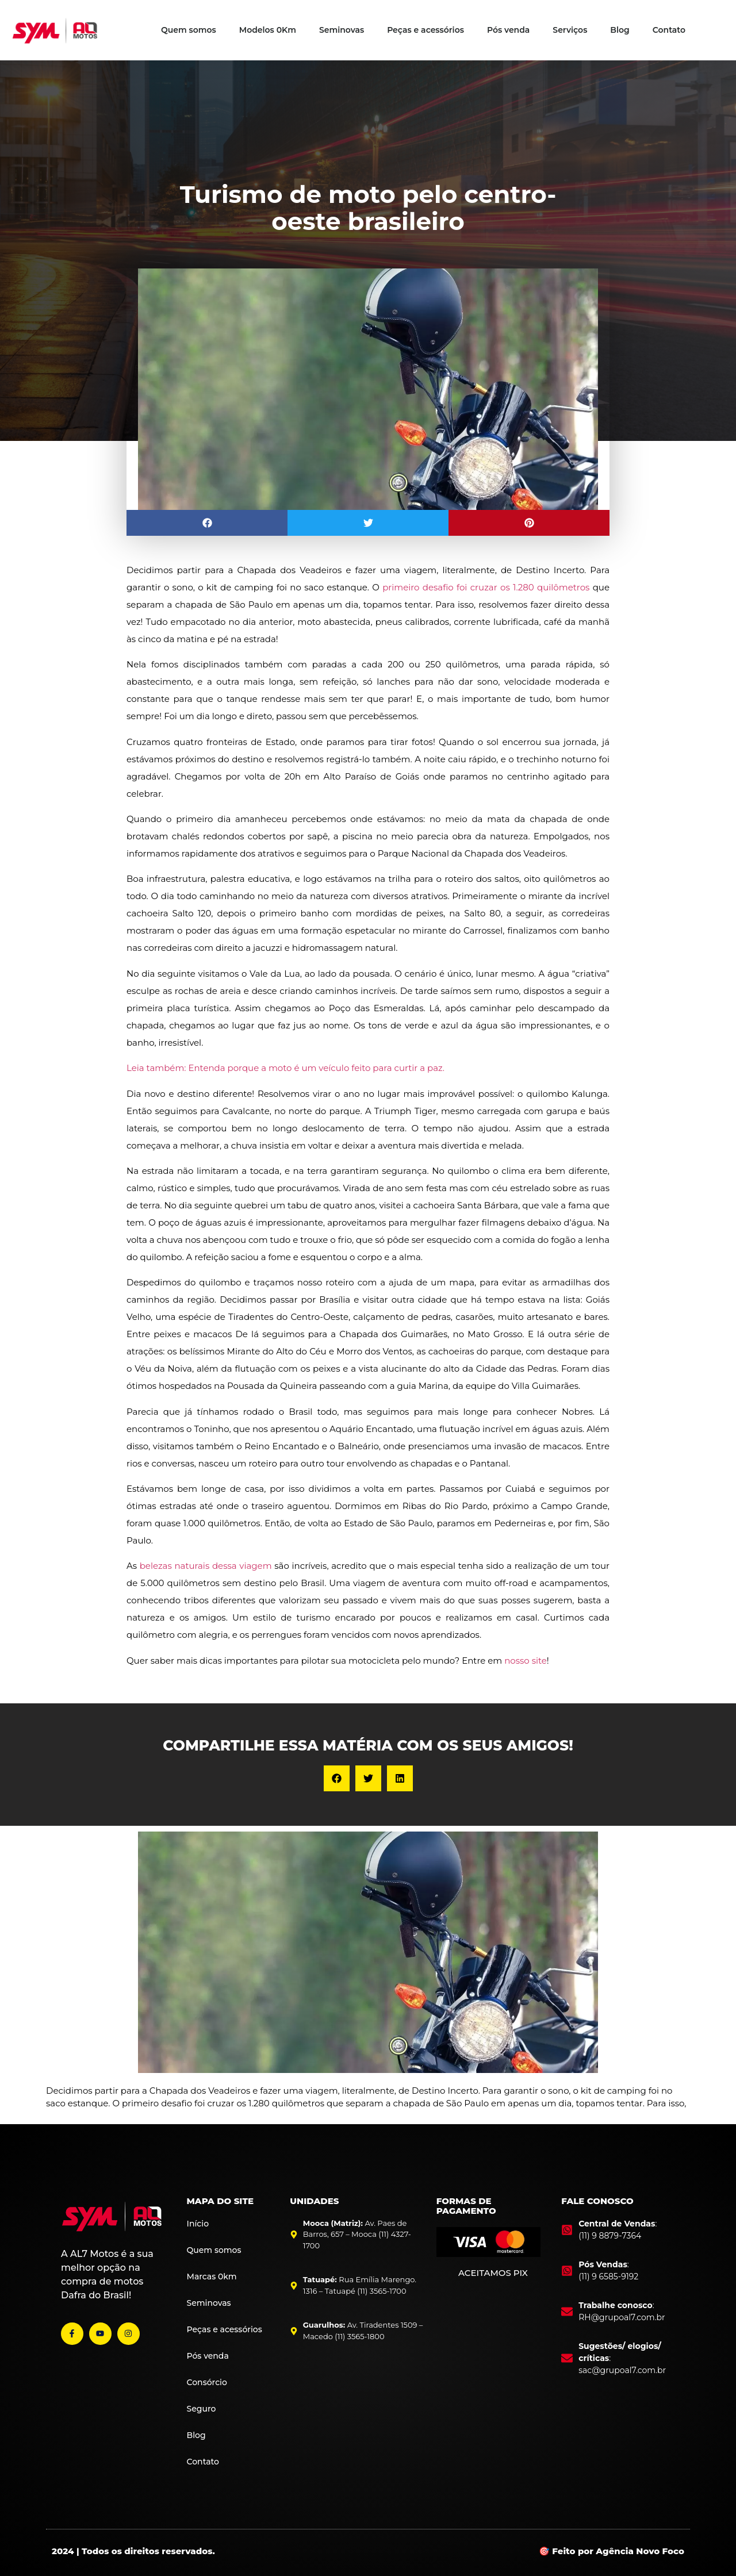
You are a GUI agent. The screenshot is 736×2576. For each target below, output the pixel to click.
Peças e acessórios (425, 30)
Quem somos (188, 30)
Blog (619, 30)
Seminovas (341, 30)
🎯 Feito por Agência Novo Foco (611, 2551)
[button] (207, 523)
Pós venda (508, 30)
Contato (669, 30)
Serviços (570, 30)
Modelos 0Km (267, 30)
